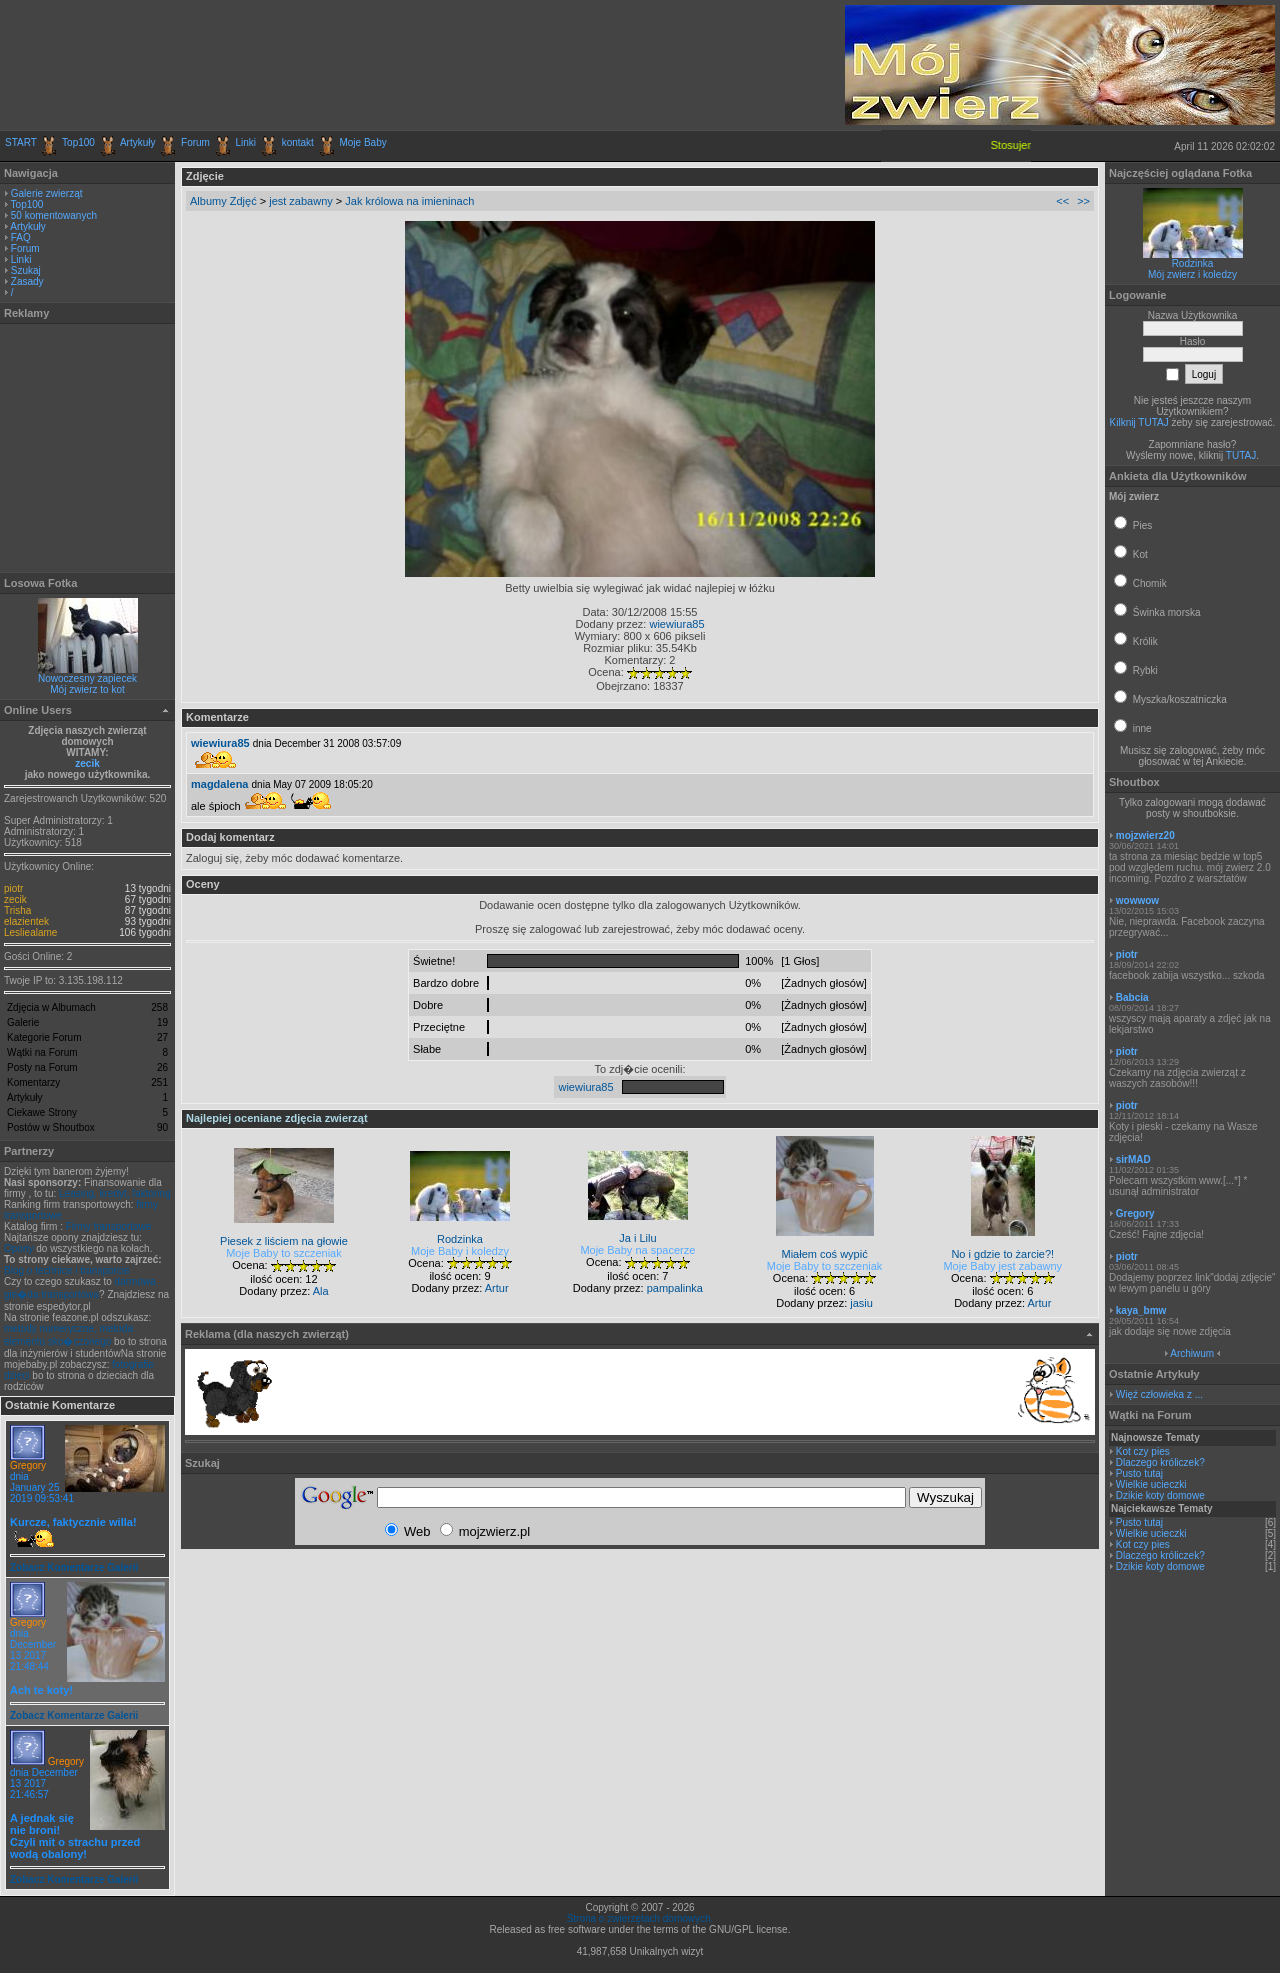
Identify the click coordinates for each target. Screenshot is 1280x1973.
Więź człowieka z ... (1159, 1394)
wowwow (1137, 900)
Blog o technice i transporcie (67, 1270)
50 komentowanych (54, 215)
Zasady (27, 281)
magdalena (219, 784)
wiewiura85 (676, 624)
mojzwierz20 (1145, 835)
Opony (18, 1248)
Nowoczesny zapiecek (87, 678)
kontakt (298, 142)
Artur (497, 1288)
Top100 (78, 142)
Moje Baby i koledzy (460, 1251)
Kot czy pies (1143, 1451)
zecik (87, 763)
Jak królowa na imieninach (409, 201)
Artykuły (138, 142)
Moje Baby (362, 142)
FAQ (21, 237)
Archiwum (1192, 1353)
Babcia (1132, 997)
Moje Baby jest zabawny (1002, 1266)
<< (1062, 201)
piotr (13, 888)
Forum (195, 142)
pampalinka (675, 1288)
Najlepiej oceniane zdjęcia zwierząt (277, 1118)
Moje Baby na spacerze (637, 1250)
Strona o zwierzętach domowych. (640, 1918)
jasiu (861, 1303)
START (21, 142)
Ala (321, 1291)
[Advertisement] (239, 65)
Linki (246, 142)
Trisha (17, 910)
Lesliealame (30, 932)
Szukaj (26, 270)
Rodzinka (1193, 263)
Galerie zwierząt (47, 193)
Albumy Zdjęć (223, 201)
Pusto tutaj (1139, 1473)
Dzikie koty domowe (1160, 1495)
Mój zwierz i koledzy (1192, 274)
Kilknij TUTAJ (1139, 422)
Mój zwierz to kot (87, 689)
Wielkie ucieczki (1151, 1484)
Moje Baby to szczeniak (284, 1253)
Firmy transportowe (109, 1226)
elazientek (26, 921)
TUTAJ (1241, 455)
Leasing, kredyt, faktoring (115, 1193)
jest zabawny (301, 201)
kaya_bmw (1141, 1310)
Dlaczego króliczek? (1160, 1462)
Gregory (28, 1465)
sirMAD (1133, 1159)
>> (1083, 201)
